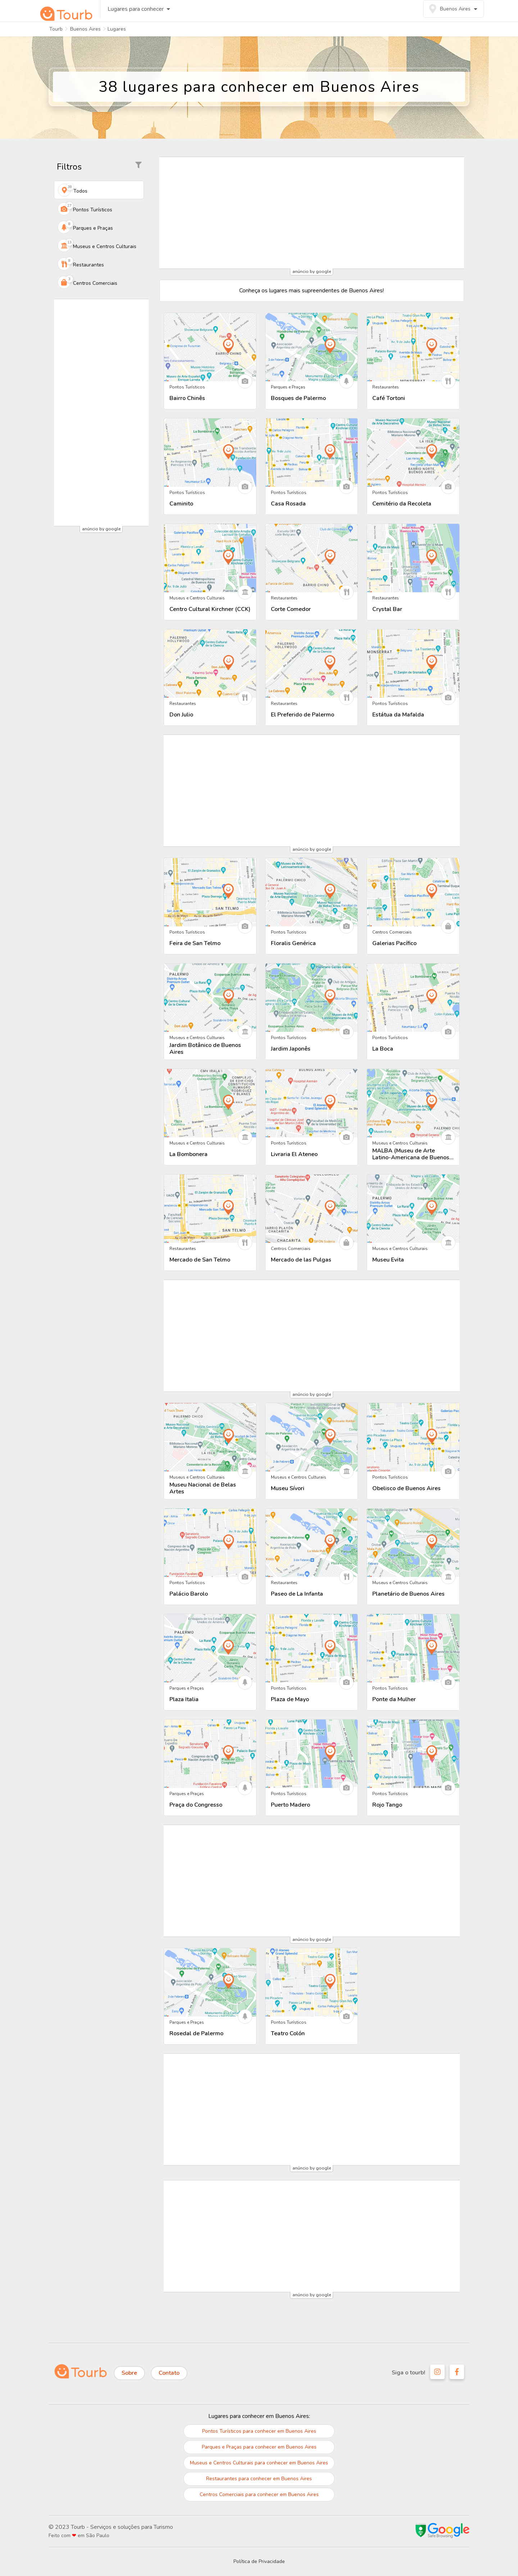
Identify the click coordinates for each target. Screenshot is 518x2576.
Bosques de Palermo (298, 398)
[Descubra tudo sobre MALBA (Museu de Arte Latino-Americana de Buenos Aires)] (413, 1103)
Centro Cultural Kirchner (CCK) (209, 609)
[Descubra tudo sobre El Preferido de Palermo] (311, 663)
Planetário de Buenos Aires (408, 1594)
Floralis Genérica (293, 943)
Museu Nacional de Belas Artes (202, 1488)
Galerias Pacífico (394, 943)
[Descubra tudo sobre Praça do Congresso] (210, 1753)
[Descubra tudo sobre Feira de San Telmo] (210, 892)
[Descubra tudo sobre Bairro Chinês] (210, 347)
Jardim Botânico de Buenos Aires (205, 1049)
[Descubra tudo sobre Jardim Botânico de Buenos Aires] (210, 997)
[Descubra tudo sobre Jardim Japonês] (311, 997)
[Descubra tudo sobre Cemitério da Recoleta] (413, 452)
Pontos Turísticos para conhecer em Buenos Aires (259, 2431)
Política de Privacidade (259, 2561)
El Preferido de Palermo (302, 714)
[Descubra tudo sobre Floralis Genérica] (311, 892)
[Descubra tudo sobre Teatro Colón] (311, 1982)
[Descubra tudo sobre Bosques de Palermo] (311, 347)
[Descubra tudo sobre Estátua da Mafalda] (413, 663)
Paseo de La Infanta (297, 1594)
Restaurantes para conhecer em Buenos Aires (259, 2478)
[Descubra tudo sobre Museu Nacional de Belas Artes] (210, 1437)
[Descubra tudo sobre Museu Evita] (413, 1208)
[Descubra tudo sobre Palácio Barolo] (210, 1543)
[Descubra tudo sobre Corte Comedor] (311, 558)
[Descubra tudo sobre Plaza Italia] (210, 1648)
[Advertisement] (101, 413)
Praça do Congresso (195, 1805)
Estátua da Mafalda (398, 714)
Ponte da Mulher (394, 1699)
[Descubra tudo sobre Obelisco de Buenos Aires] (413, 1437)
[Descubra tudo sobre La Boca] (413, 997)
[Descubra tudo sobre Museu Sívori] (311, 1437)
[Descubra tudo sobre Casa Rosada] (311, 452)
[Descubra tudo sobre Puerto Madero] (311, 1753)
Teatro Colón (288, 2033)
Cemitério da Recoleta (401, 503)
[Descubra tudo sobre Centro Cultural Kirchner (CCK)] (210, 558)
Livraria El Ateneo (294, 1154)
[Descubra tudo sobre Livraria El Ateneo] (311, 1103)
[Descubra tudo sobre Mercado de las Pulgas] (311, 1208)
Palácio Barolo (188, 1594)
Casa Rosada (288, 503)
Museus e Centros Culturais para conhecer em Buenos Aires (259, 2462)
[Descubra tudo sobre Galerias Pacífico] (413, 892)
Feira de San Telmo (195, 943)
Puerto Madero (290, 1805)
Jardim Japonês (290, 1049)
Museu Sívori (287, 1488)
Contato (169, 2373)
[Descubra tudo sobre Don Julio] (210, 663)
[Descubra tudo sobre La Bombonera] (210, 1103)
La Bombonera (188, 1154)
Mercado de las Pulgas (301, 1259)
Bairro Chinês (187, 398)
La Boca (382, 1049)
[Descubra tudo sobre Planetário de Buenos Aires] (413, 1543)
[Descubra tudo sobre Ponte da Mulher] (413, 1648)
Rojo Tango (387, 1805)
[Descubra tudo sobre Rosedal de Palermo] (210, 1982)
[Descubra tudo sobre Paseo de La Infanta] (311, 1543)
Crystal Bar (387, 609)
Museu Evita (388, 1259)
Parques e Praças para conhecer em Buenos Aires (259, 2447)
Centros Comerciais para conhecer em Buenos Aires (259, 2494)
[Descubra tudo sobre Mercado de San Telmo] (210, 1208)
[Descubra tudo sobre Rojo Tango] (413, 1753)
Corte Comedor (291, 609)
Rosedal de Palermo (196, 2033)
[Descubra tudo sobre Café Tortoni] (413, 347)
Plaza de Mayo (290, 1699)
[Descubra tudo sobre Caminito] (210, 452)
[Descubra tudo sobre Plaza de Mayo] (311, 1648)
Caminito (181, 503)
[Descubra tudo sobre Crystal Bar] (413, 558)
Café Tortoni (388, 398)
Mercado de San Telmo (199, 1259)
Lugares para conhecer (133, 13)
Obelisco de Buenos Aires (406, 1488)
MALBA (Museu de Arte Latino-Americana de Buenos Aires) (410, 1154)
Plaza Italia (184, 1699)
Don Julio (181, 714)
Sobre (129, 2373)
